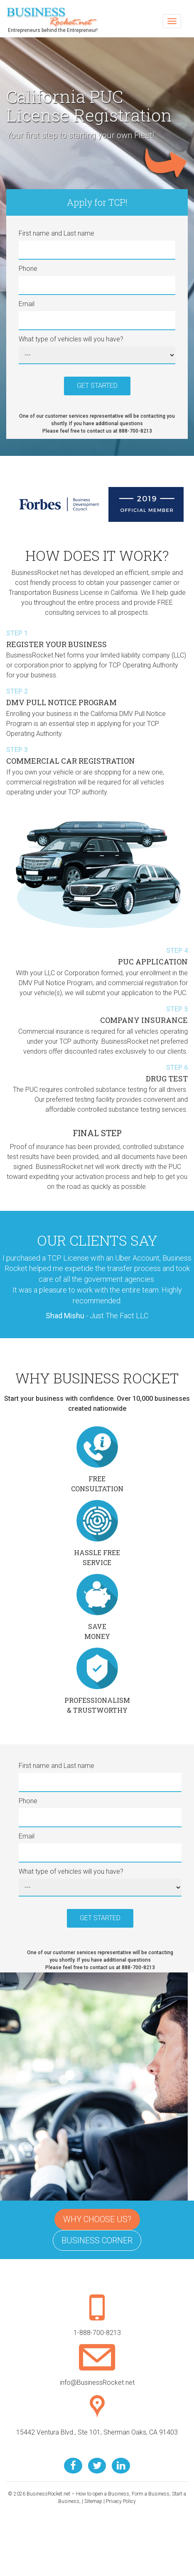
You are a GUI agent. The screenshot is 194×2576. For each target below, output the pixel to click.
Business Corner (97, 2240)
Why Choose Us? (97, 2219)
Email (26, 304)
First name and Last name (56, 233)
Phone (28, 269)
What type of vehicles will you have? (71, 339)
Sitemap (93, 2501)
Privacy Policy (121, 2501)
